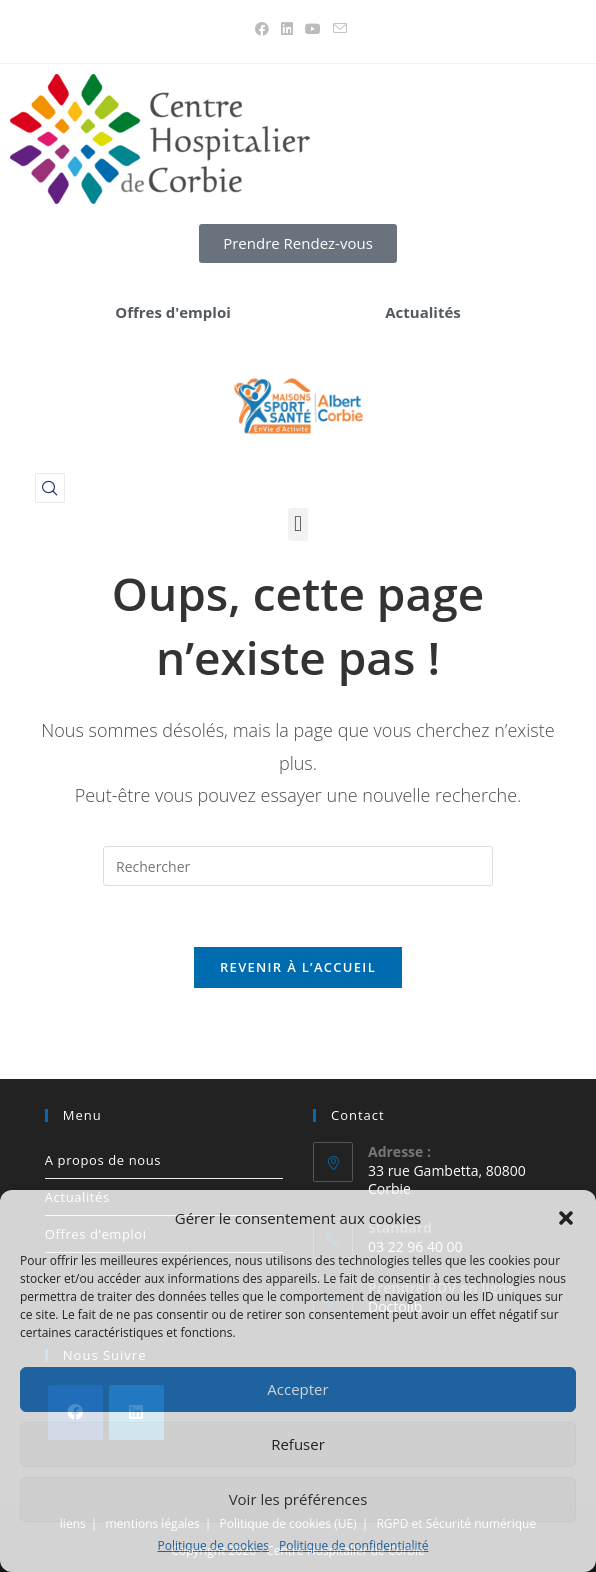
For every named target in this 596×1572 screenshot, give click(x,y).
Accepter (297, 1389)
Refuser (298, 1444)
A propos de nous (103, 1160)
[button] (566, 1218)
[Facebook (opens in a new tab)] (262, 29)
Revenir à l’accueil (298, 967)
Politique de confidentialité (353, 1545)
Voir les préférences (298, 1499)
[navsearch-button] (50, 488)
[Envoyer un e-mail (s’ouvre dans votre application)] (337, 29)
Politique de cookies (214, 1545)
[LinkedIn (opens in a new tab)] (287, 29)
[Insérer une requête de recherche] (298, 866)
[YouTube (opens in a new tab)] (313, 29)
